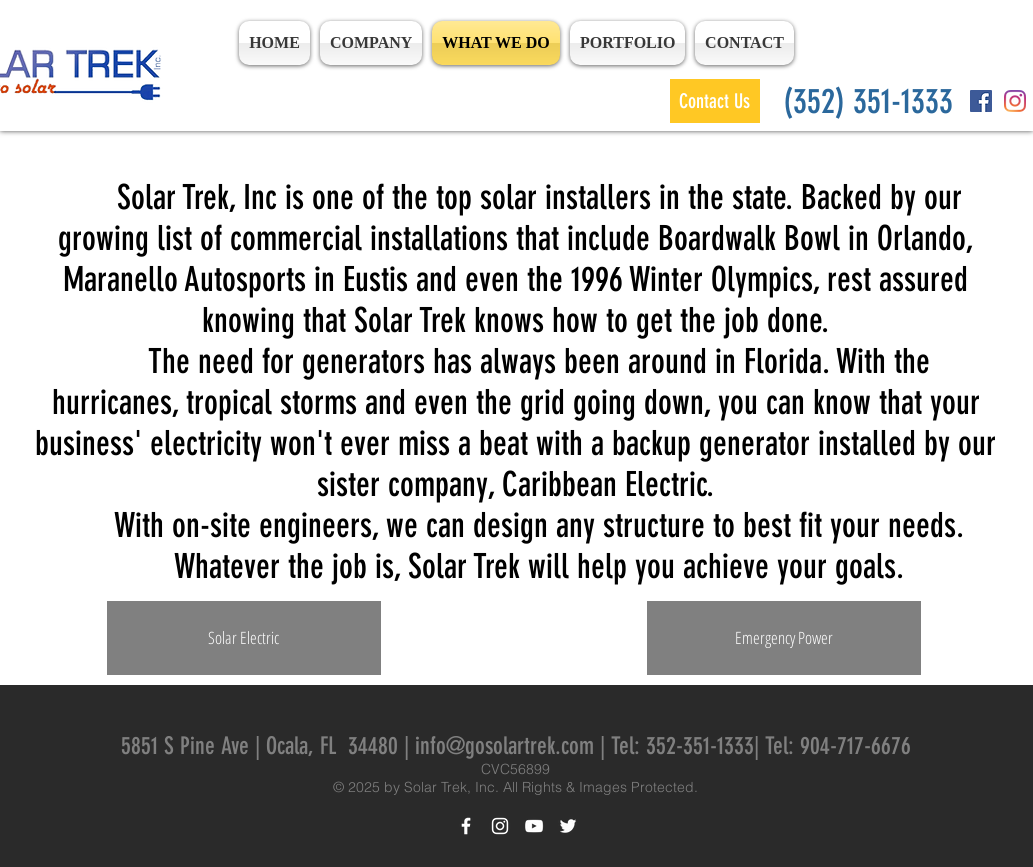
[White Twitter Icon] (568, 826)
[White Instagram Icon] (500, 826)
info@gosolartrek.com (504, 746)
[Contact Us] (715, 101)
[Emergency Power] (784, 638)
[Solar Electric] (244, 638)
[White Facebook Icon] (466, 826)
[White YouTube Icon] (534, 826)
